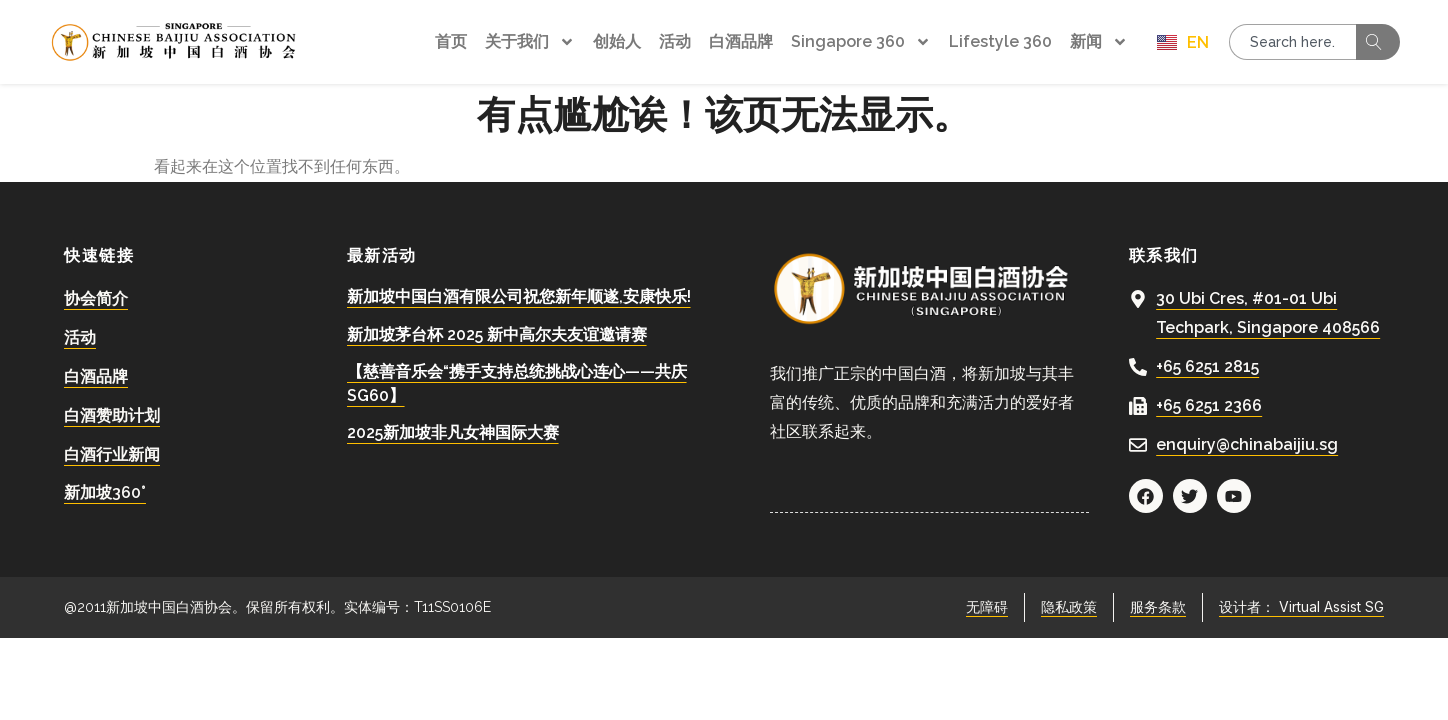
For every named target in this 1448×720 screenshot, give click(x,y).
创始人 (617, 41)
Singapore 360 (861, 42)
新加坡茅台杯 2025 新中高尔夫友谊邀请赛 (497, 334)
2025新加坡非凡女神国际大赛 (453, 432)
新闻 (1099, 42)
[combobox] (1292, 42)
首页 (451, 41)
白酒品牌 (741, 41)
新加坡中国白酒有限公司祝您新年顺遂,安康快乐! (519, 296)
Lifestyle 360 (1000, 41)
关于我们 (530, 42)
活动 (675, 41)
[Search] (1378, 42)
